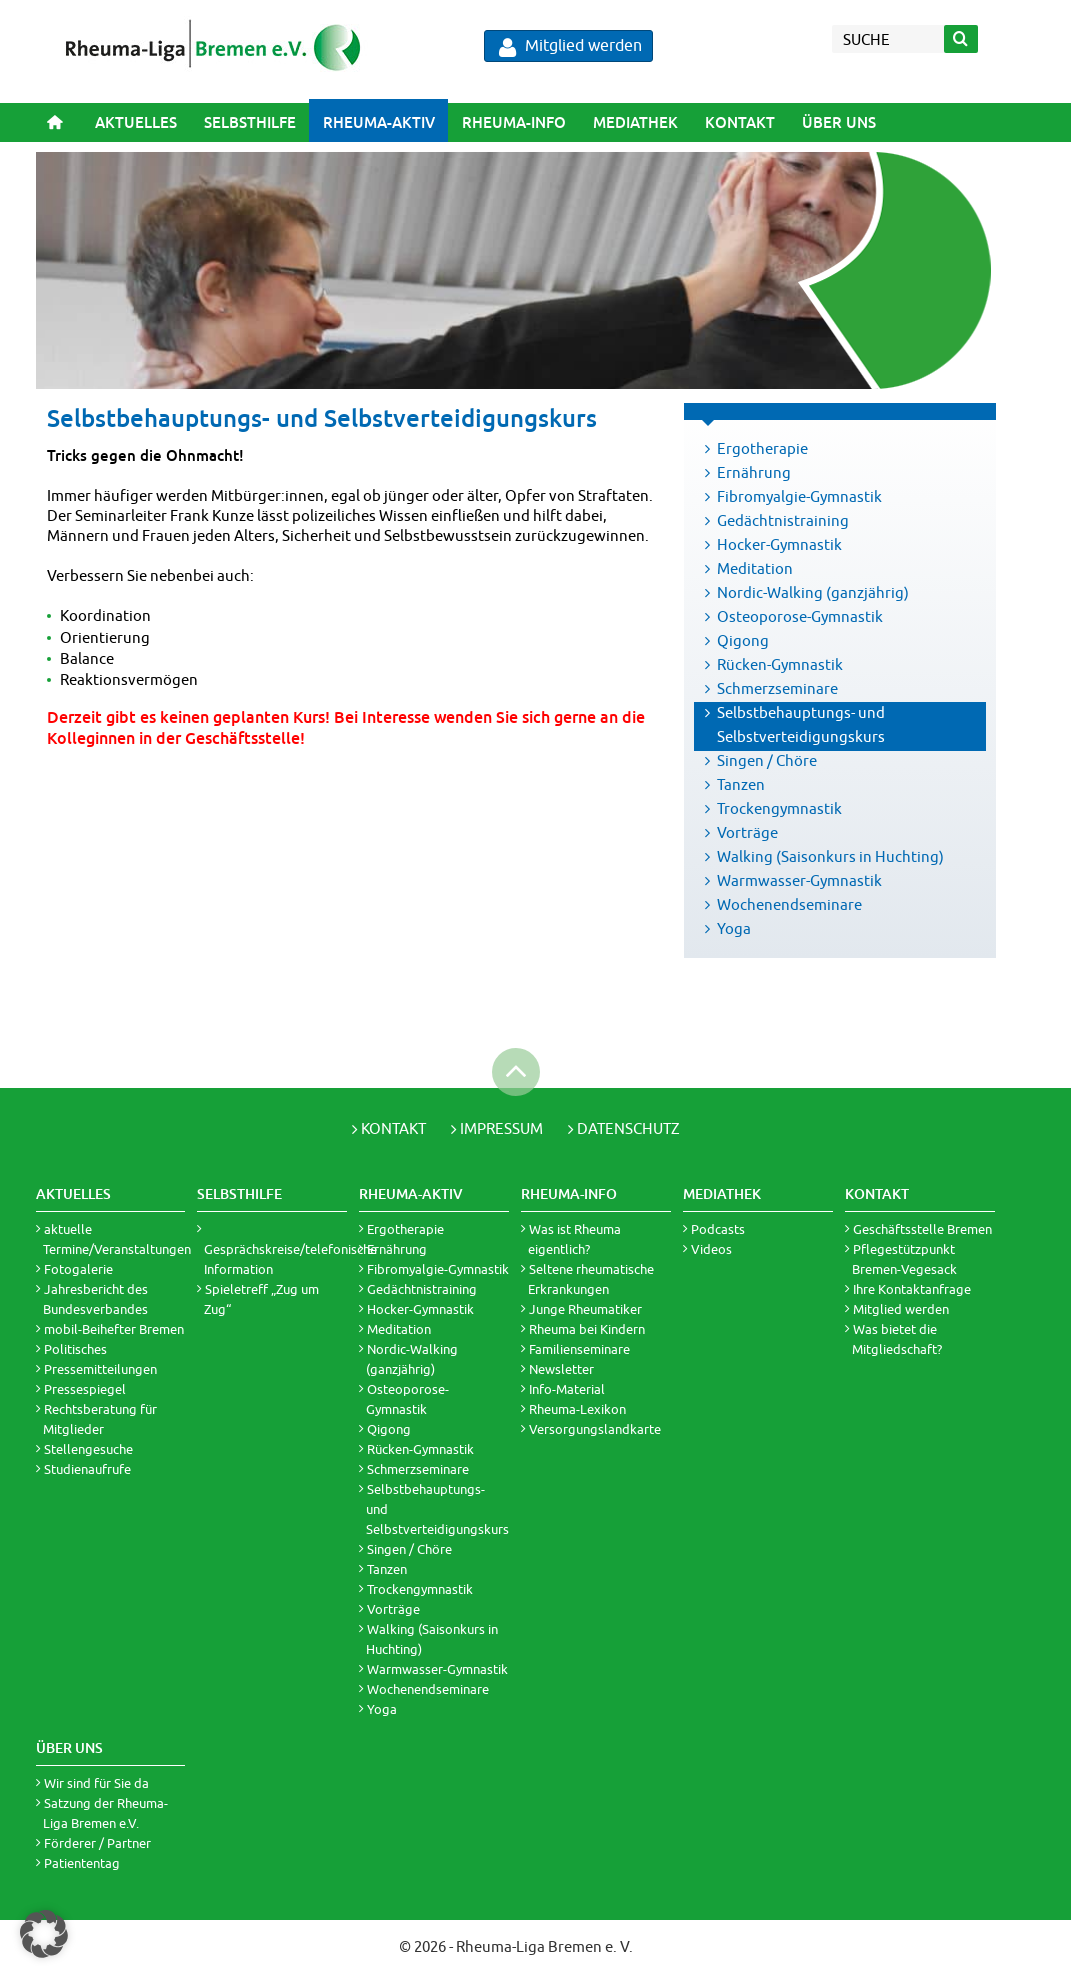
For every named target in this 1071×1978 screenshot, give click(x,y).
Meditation (755, 568)
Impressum (501, 1128)
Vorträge (747, 832)
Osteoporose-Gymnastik (800, 616)
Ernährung (754, 472)
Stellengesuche (88, 1449)
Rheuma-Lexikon (577, 1409)
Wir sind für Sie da (96, 1783)
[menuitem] (135, 122)
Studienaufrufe (87, 1469)
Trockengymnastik (779, 808)
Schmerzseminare (777, 688)
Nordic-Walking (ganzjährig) (813, 592)
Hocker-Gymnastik (779, 544)
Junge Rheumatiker (585, 1309)
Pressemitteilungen (100, 1369)
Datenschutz (628, 1128)
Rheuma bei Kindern (587, 1329)
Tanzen (741, 784)
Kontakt (740, 122)
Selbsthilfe (250, 122)
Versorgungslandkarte (595, 1429)
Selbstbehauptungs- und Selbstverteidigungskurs (801, 724)
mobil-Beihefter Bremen (114, 1329)
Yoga (734, 928)
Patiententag (82, 1863)
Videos (711, 1249)
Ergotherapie (762, 448)
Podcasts (718, 1229)
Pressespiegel (85, 1389)
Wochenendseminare (789, 904)
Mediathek (635, 122)
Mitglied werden (570, 47)
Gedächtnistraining (783, 520)
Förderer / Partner (97, 1843)
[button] (44, 1934)
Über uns (839, 122)
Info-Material (567, 1389)
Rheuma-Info (514, 122)
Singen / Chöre (767, 760)
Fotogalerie (78, 1269)
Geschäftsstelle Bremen (922, 1229)
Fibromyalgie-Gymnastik (799, 496)
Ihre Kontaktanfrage (912, 1289)
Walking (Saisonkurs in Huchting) (830, 856)
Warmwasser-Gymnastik (799, 880)
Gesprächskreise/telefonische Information (290, 1259)
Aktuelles (136, 122)
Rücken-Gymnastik (780, 664)
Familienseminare (579, 1349)
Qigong (743, 640)
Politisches (75, 1349)
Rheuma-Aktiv (379, 122)
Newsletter (561, 1369)
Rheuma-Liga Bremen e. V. (544, 1946)
